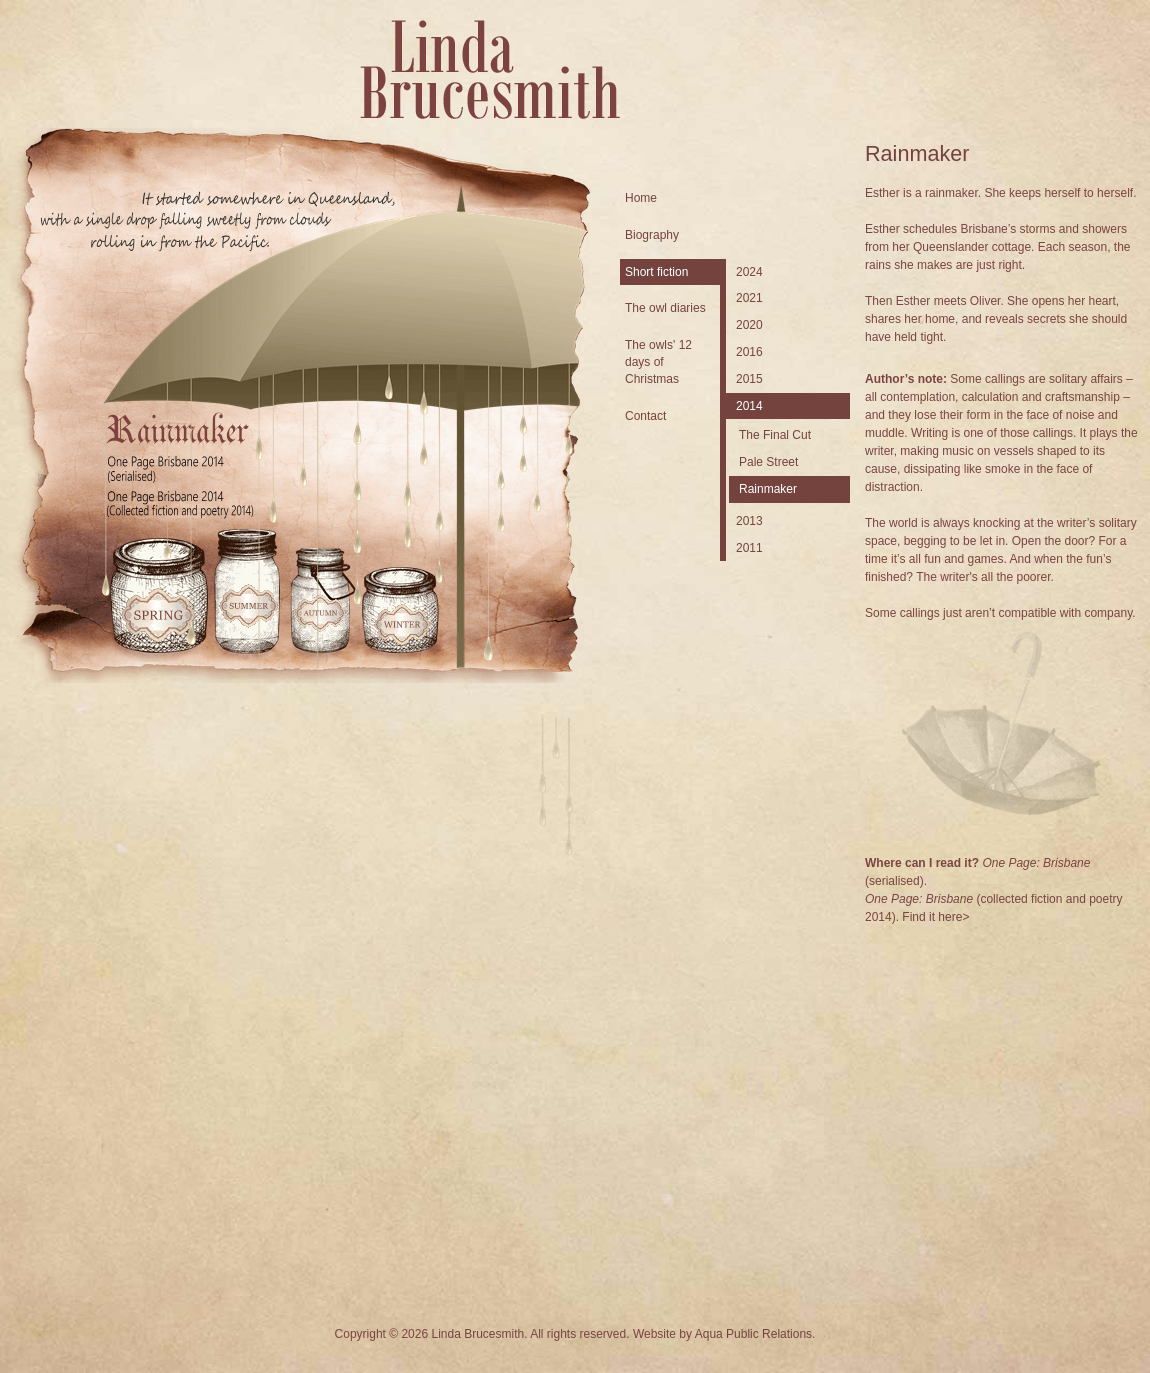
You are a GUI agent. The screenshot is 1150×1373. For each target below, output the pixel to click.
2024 (749, 272)
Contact (645, 416)
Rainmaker (768, 489)
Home (641, 198)
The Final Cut (775, 435)
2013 (749, 521)
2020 (749, 325)
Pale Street (768, 462)
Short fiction (656, 272)
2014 (749, 406)
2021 (749, 298)
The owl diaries (665, 308)
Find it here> (935, 917)
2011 (749, 548)
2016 (749, 352)
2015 (749, 379)
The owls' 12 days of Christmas (658, 362)
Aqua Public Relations (753, 1334)
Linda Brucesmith (490, 69)
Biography (652, 235)
